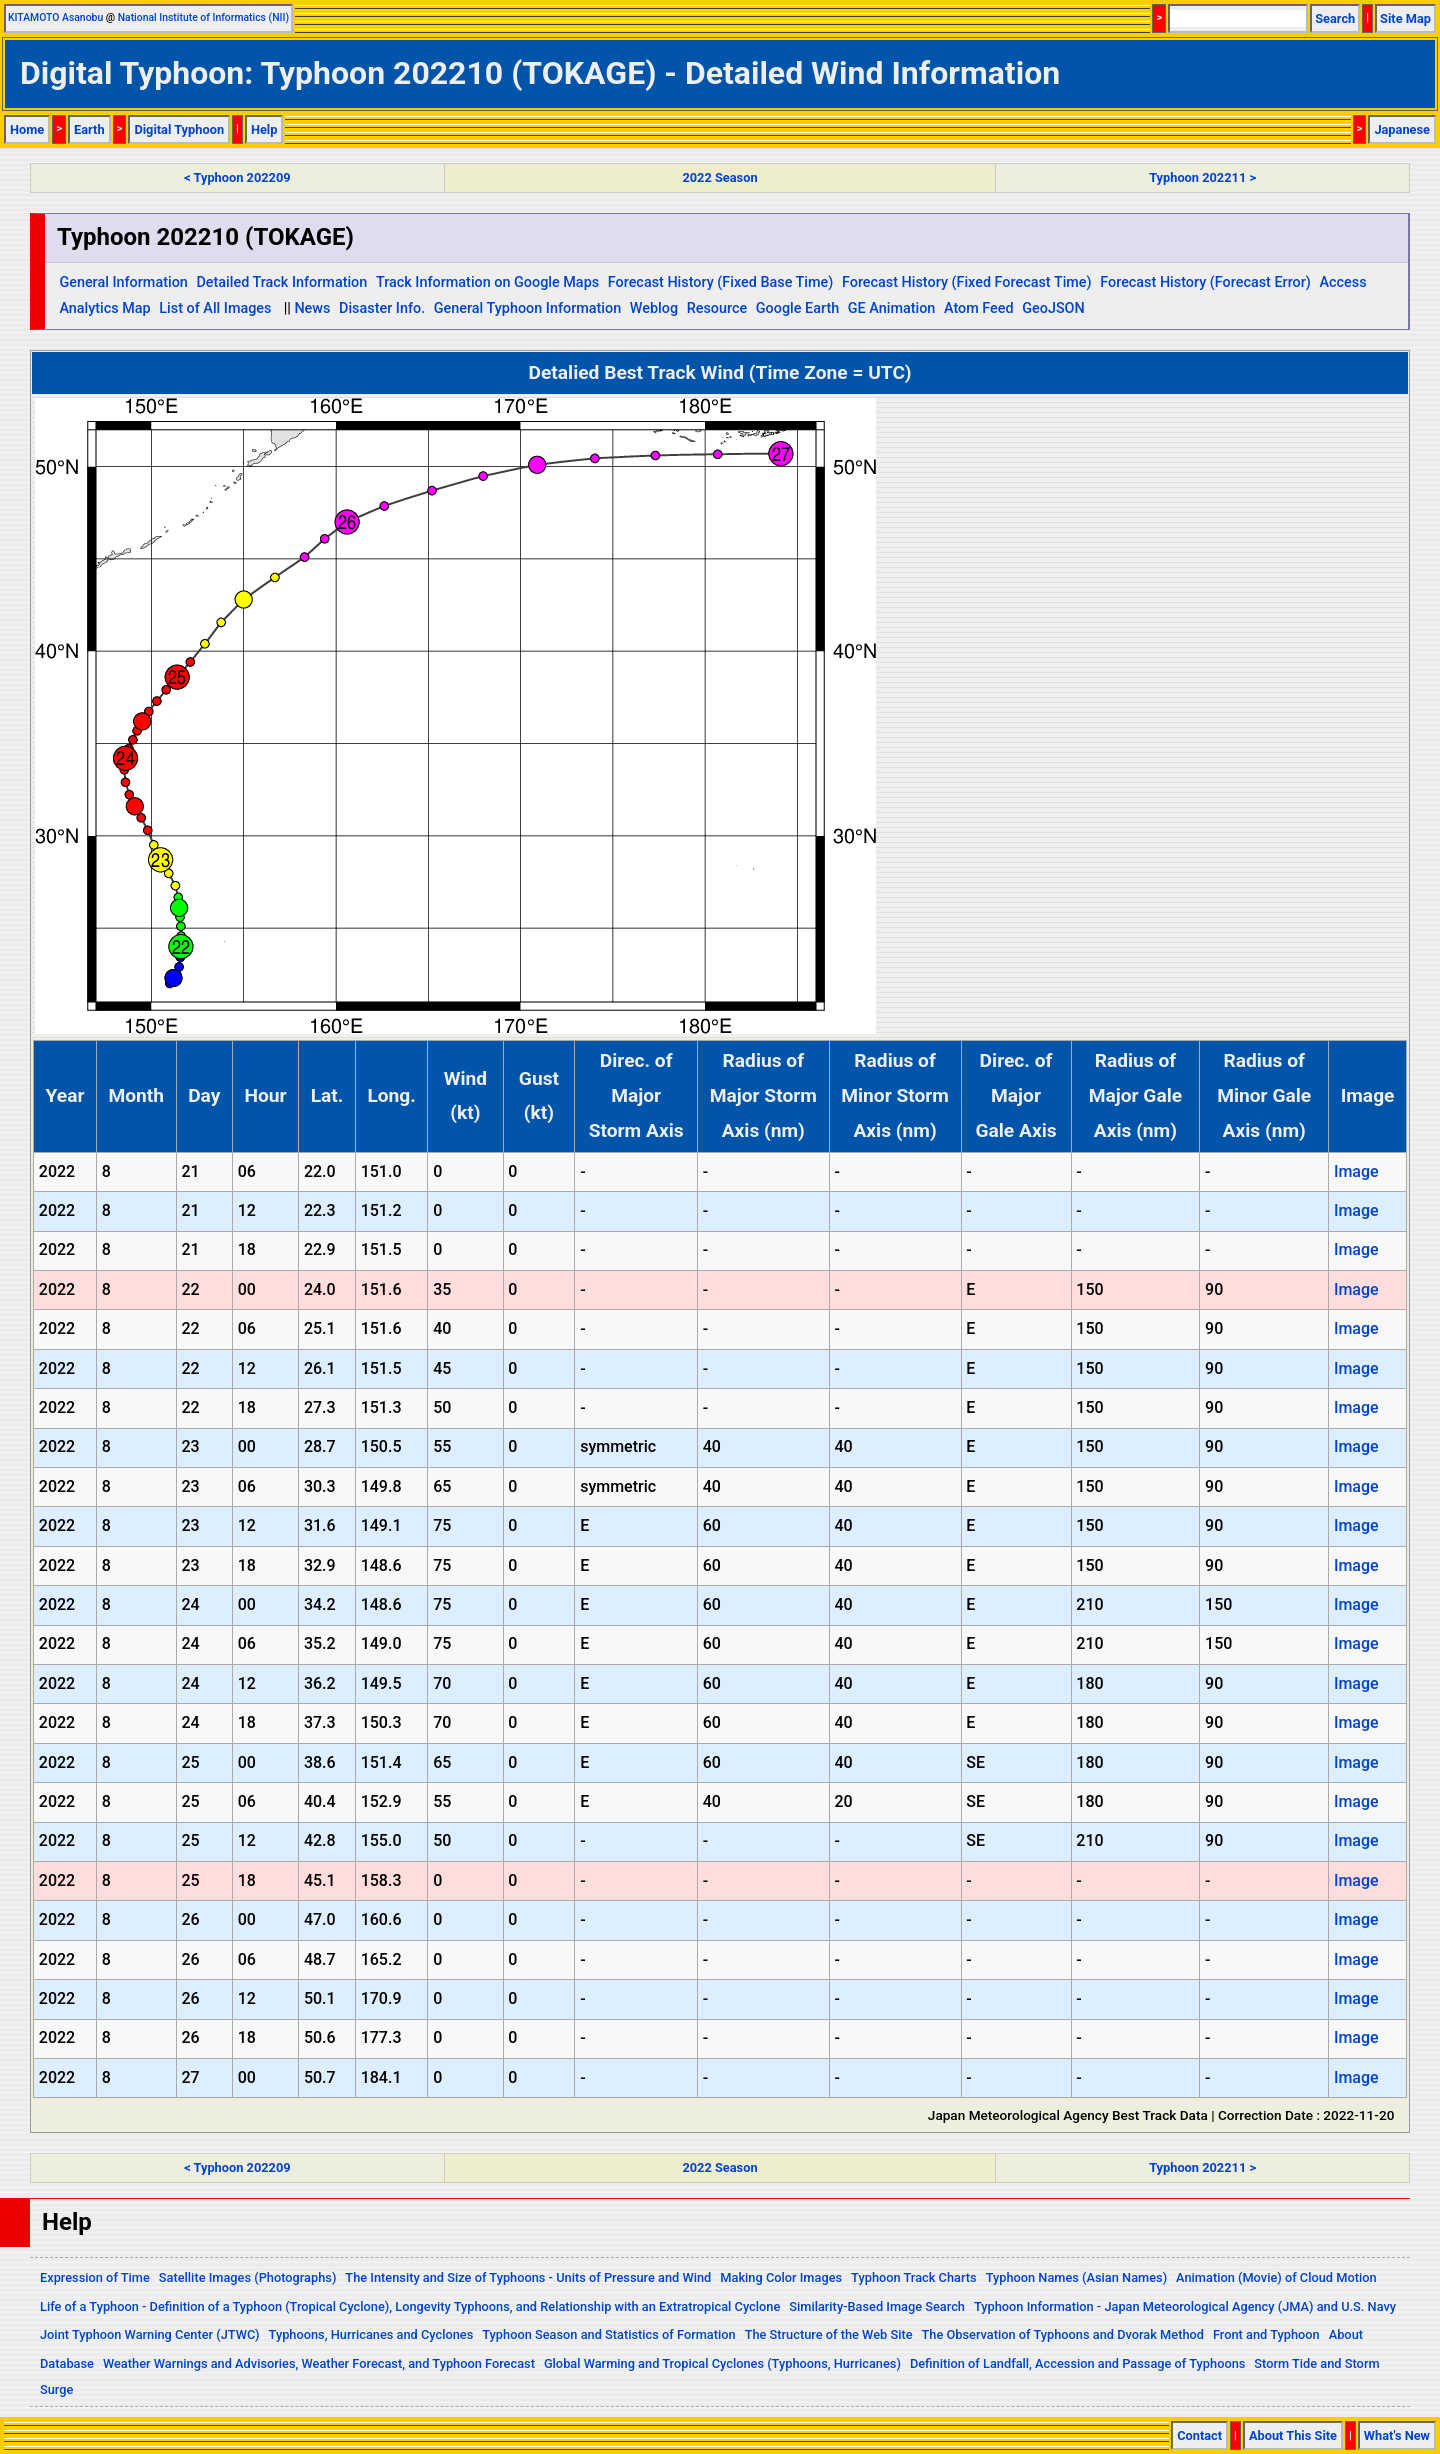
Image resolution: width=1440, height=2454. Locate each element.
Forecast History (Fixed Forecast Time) (967, 282)
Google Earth (797, 308)
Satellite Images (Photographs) (248, 2277)
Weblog (654, 308)
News (312, 308)
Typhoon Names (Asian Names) (1076, 2277)
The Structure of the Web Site (829, 2334)
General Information (123, 282)
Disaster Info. (382, 308)
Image (1356, 1171)
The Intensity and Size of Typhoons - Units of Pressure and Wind (528, 2277)
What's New (1397, 2435)
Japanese (1402, 129)
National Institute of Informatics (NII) (203, 17)
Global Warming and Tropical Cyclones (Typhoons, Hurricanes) (722, 2363)
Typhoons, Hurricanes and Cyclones (371, 2334)
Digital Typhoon (179, 129)
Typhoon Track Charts (914, 2277)
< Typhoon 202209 (237, 177)
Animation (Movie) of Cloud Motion (1276, 2277)
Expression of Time (95, 2277)
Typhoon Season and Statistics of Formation (608, 2334)
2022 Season (719, 177)
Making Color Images (781, 2277)
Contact (1199, 2435)
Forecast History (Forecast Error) (1205, 282)
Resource (717, 308)
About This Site (1293, 2435)
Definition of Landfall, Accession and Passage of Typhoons (1078, 2363)
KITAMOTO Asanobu (55, 17)
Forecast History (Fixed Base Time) (721, 282)
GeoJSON (1053, 308)
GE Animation (892, 308)
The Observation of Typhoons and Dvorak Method (1063, 2334)
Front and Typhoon (1266, 2334)
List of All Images (215, 308)
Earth (89, 129)
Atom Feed (979, 308)
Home (27, 129)
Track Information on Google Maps (487, 282)
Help (264, 129)
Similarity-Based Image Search (877, 2306)
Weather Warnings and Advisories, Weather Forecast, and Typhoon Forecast (319, 2363)
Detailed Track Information (281, 282)
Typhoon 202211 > (1202, 177)
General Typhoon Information (527, 308)
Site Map (1405, 18)
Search (1335, 18)
